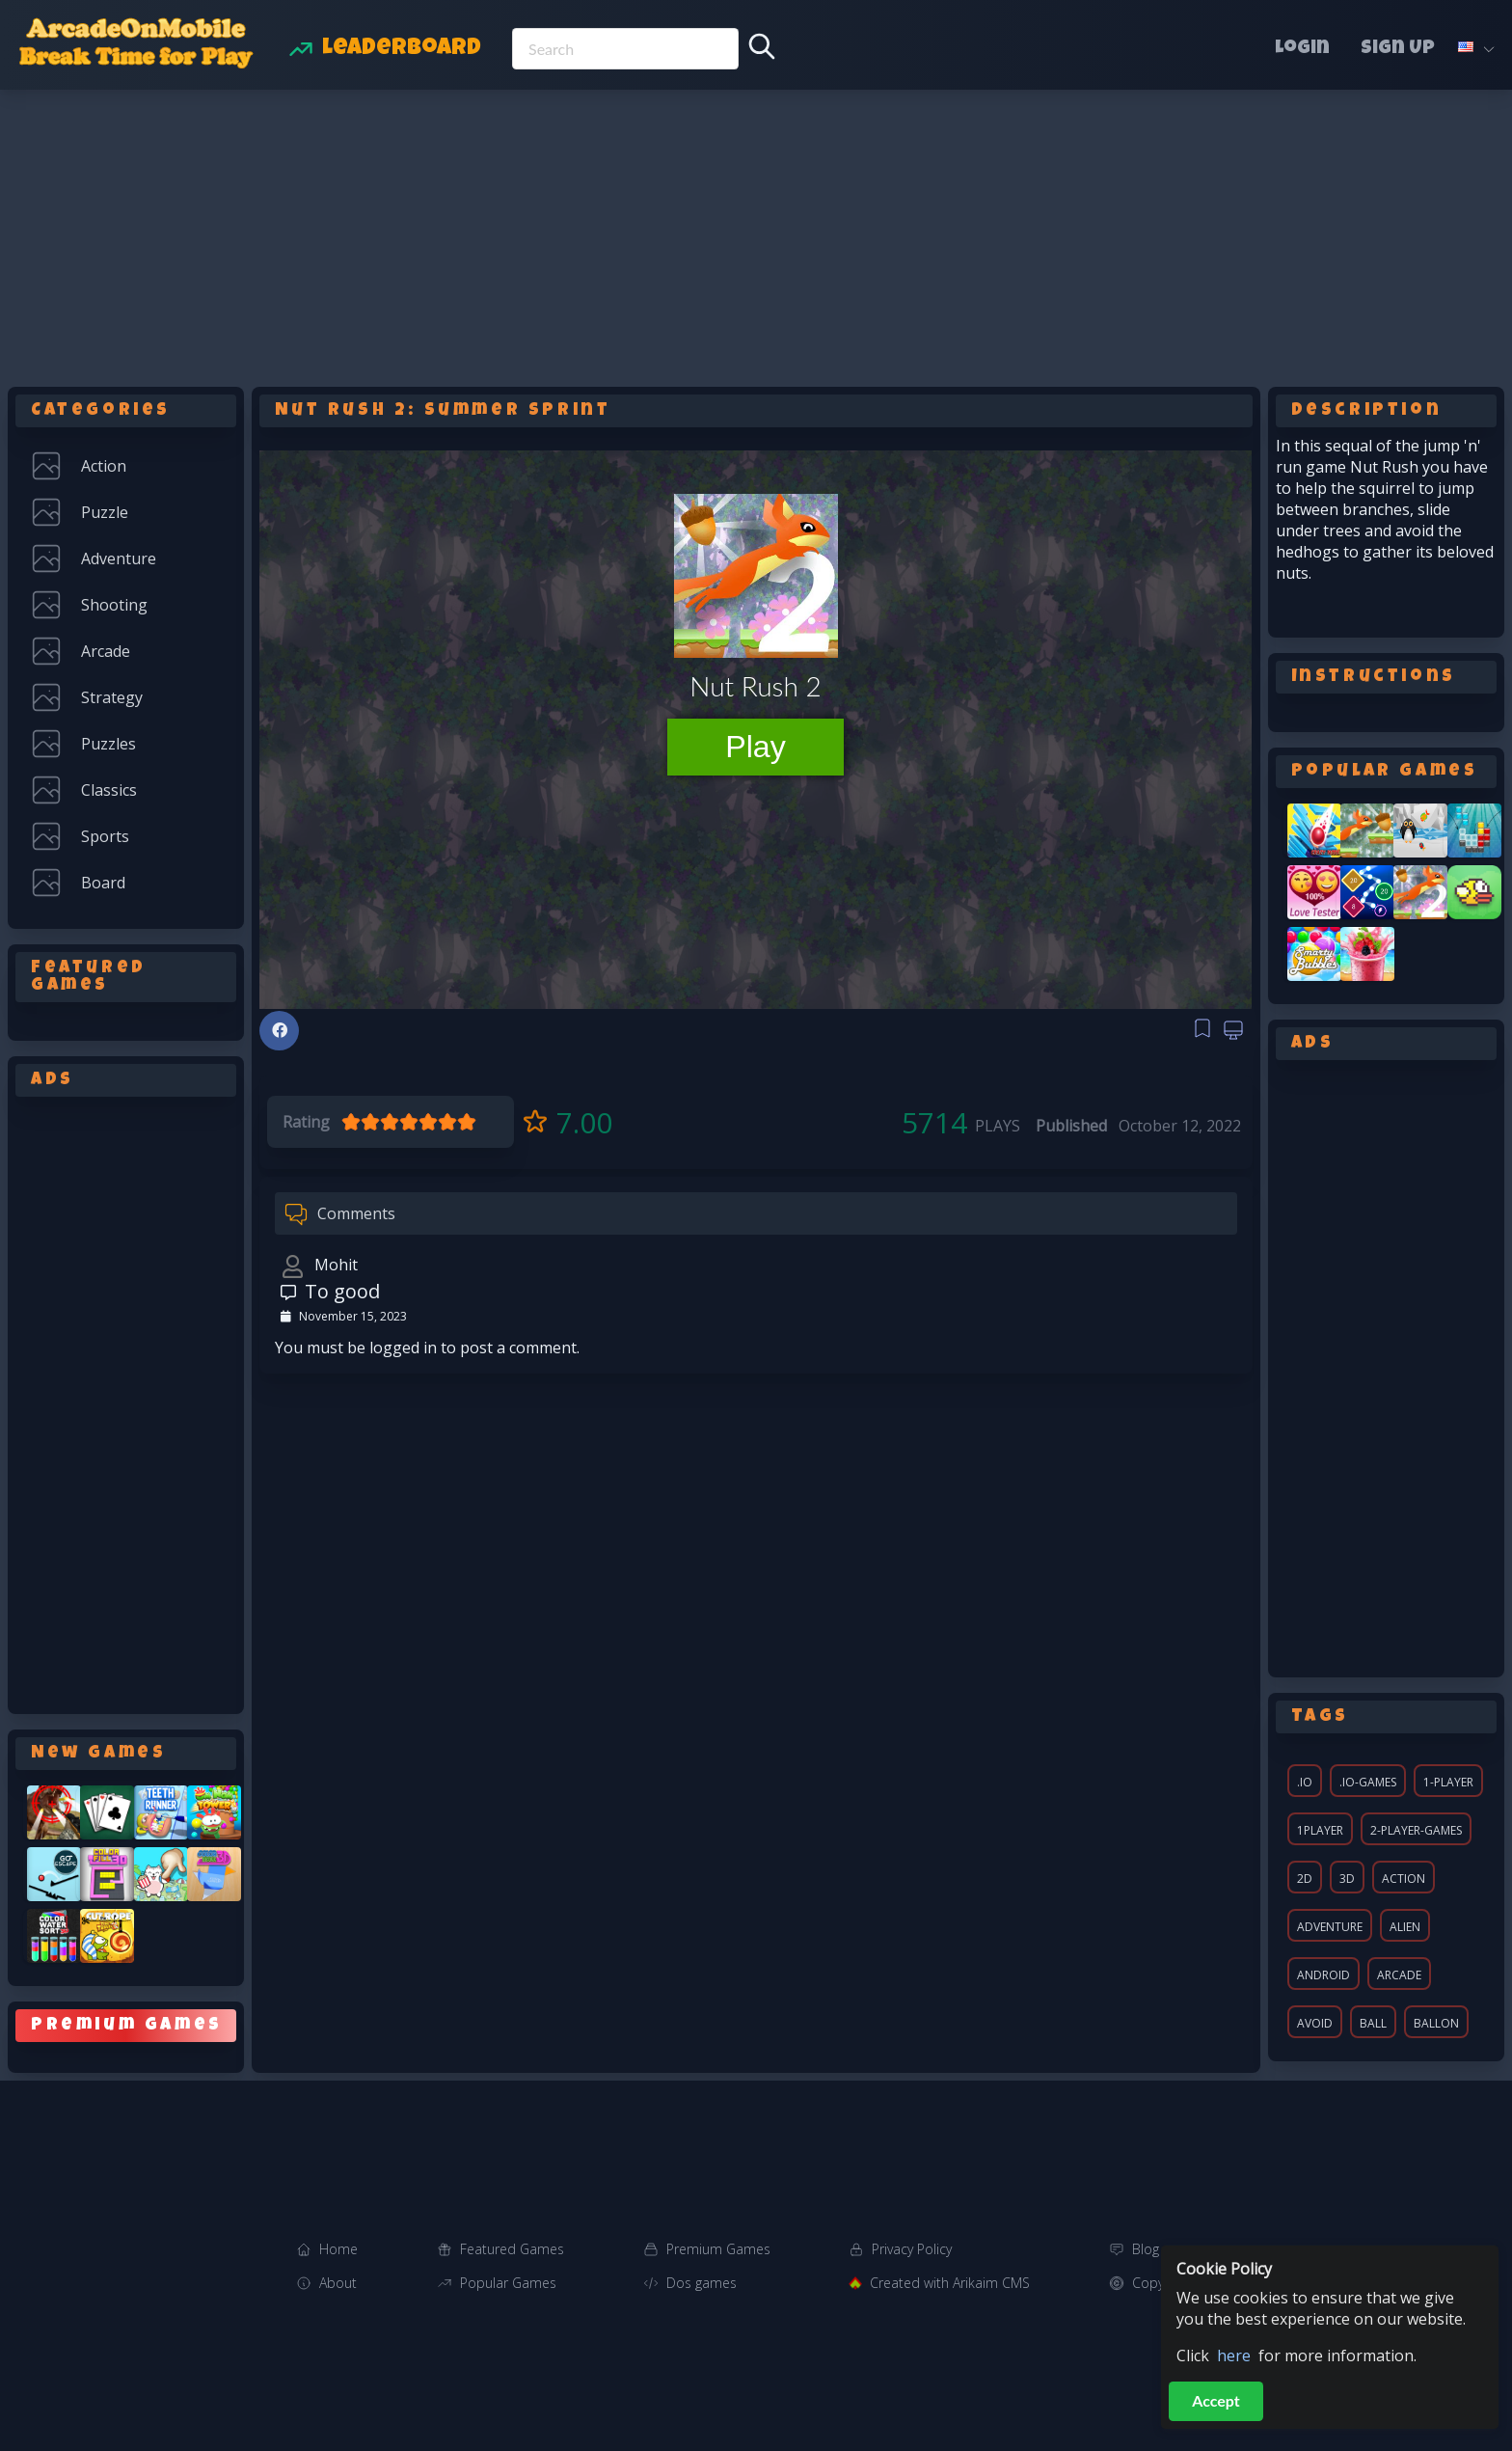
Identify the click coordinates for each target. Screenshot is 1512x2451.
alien (1405, 1927)
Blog (1145, 2249)
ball (1373, 2023)
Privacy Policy (912, 2249)
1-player (1448, 1782)
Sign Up (1398, 49)
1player (1320, 1830)
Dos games (701, 2283)
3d (1347, 1878)
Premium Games (718, 2249)
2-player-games (1416, 1830)
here (1234, 2355)
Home (338, 2249)
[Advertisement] (756, 234)
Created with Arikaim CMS (950, 2283)
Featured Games (512, 2249)
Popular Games (508, 2283)
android (1323, 1975)
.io (1304, 1782)
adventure (1330, 1927)
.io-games (1367, 1782)
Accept (1216, 2400)
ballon (1436, 2023)
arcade (1399, 1975)
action (1403, 1878)
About (338, 2283)
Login (1302, 49)
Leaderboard (401, 49)
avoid (1315, 2023)
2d (1304, 1878)
